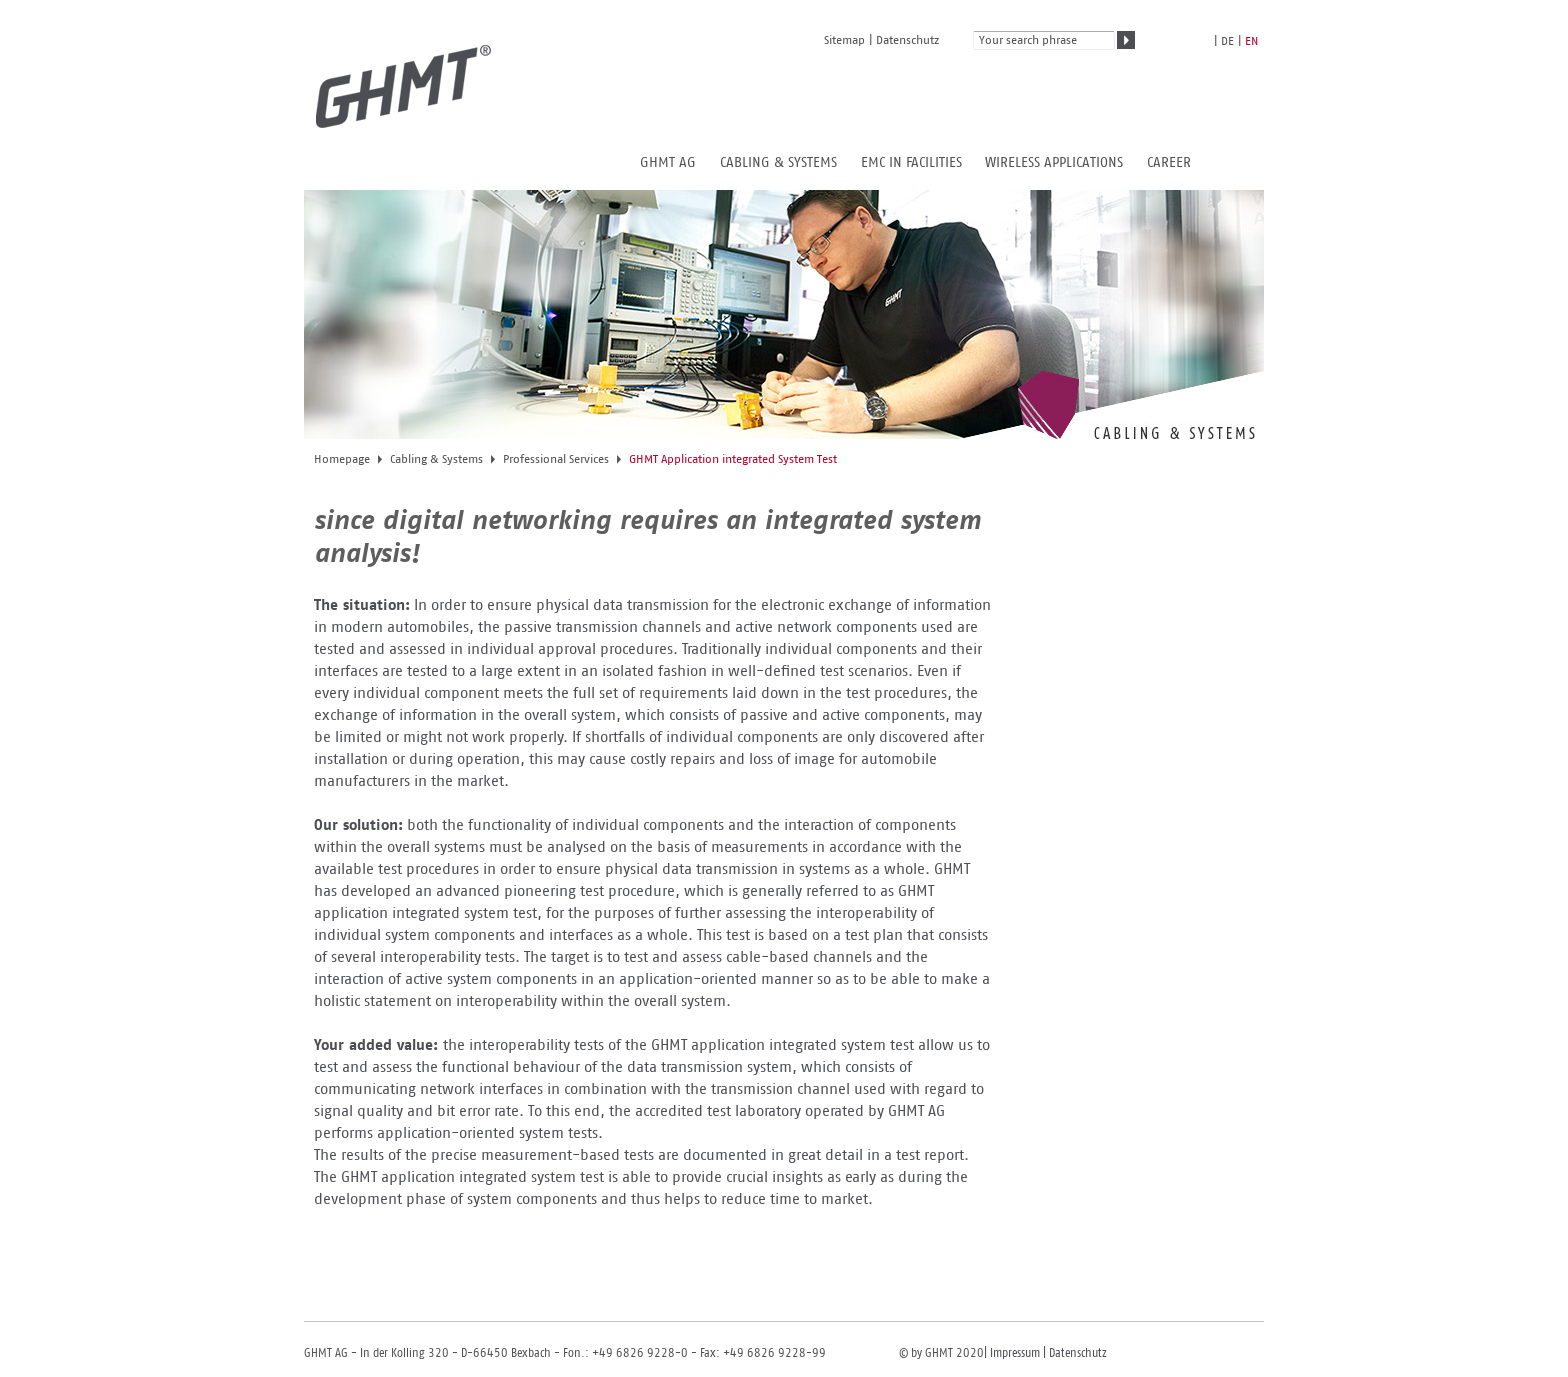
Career (1169, 163)
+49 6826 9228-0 (638, 1353)
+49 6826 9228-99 (774, 1353)
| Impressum (1012, 1353)
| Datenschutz (1073, 1353)
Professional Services (556, 459)
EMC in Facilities (911, 163)
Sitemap (844, 40)
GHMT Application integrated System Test (733, 459)
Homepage (342, 459)
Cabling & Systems (778, 163)
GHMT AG (668, 163)
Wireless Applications (1054, 163)
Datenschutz (907, 40)
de (1227, 41)
